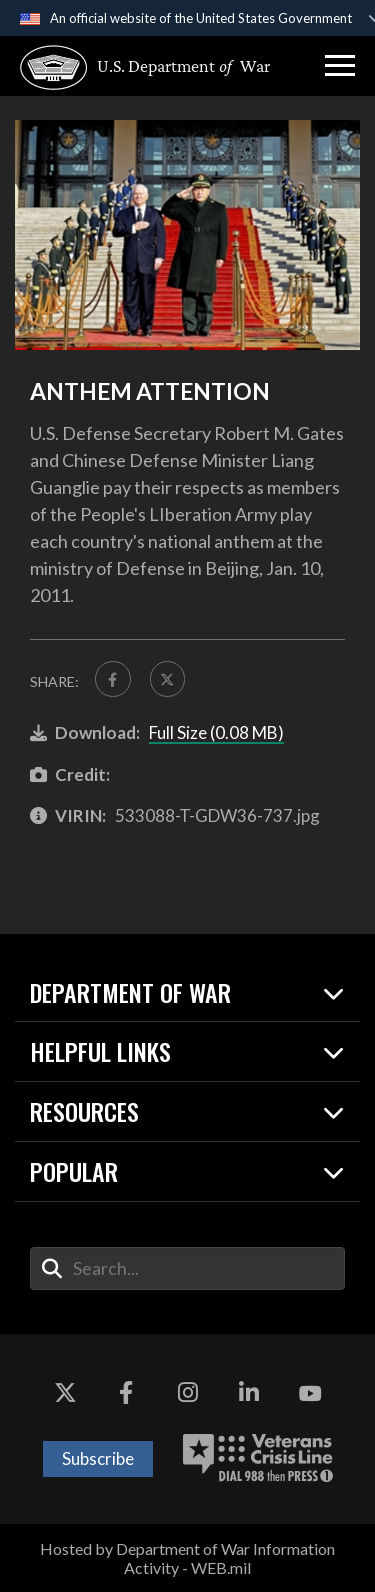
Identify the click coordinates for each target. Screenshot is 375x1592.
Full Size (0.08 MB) (216, 732)
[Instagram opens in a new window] (188, 1394)
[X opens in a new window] (65, 1394)
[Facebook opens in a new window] (126, 1394)
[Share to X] (168, 679)
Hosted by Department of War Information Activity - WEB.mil (187, 1558)
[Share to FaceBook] (113, 679)
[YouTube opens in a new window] (310, 1394)
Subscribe (98, 1458)
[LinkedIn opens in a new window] (249, 1394)
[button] (340, 66)
